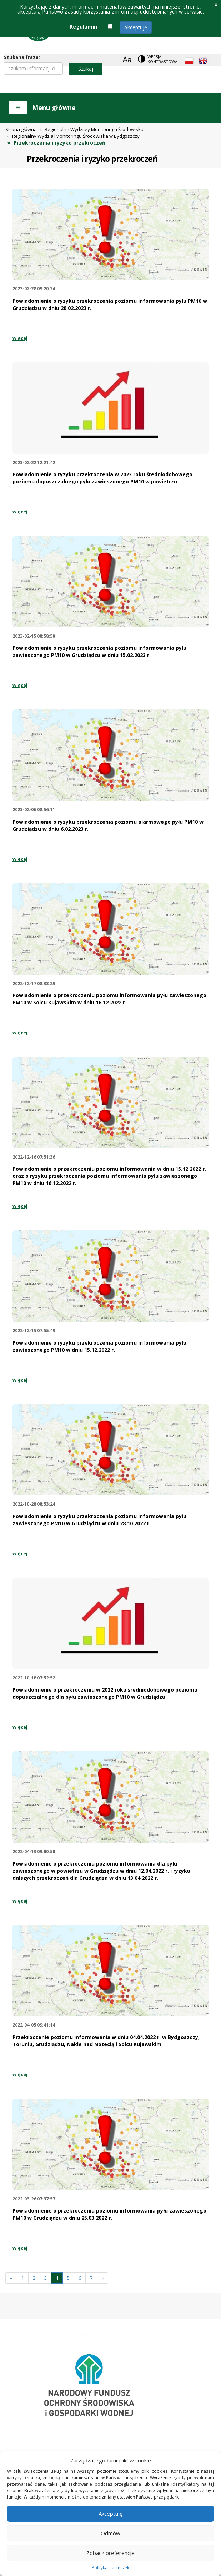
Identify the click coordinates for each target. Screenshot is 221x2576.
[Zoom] (127, 59)
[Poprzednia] (11, 2278)
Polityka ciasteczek (110, 2568)
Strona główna (21, 129)
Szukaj (85, 68)
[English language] (203, 60)
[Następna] (102, 2278)
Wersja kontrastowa (162, 59)
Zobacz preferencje (110, 2552)
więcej (19, 338)
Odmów (110, 2533)
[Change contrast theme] (158, 59)
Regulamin (83, 26)
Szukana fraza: (22, 57)
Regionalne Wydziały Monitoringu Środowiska (94, 129)
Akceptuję (135, 27)
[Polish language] (189, 60)
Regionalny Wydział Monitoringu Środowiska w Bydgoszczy (76, 136)
